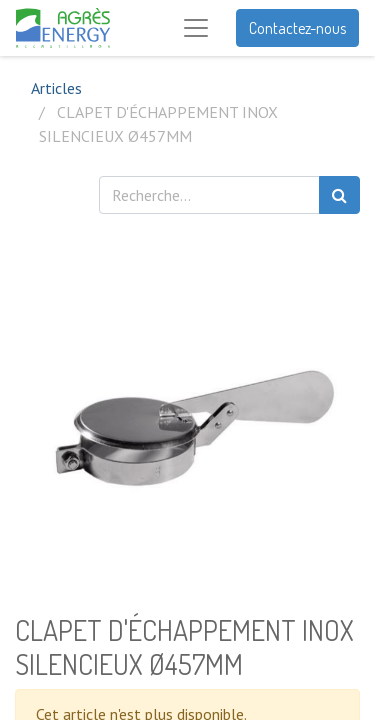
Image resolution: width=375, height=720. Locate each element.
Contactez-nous (297, 28)
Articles (56, 88)
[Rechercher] (339, 195)
